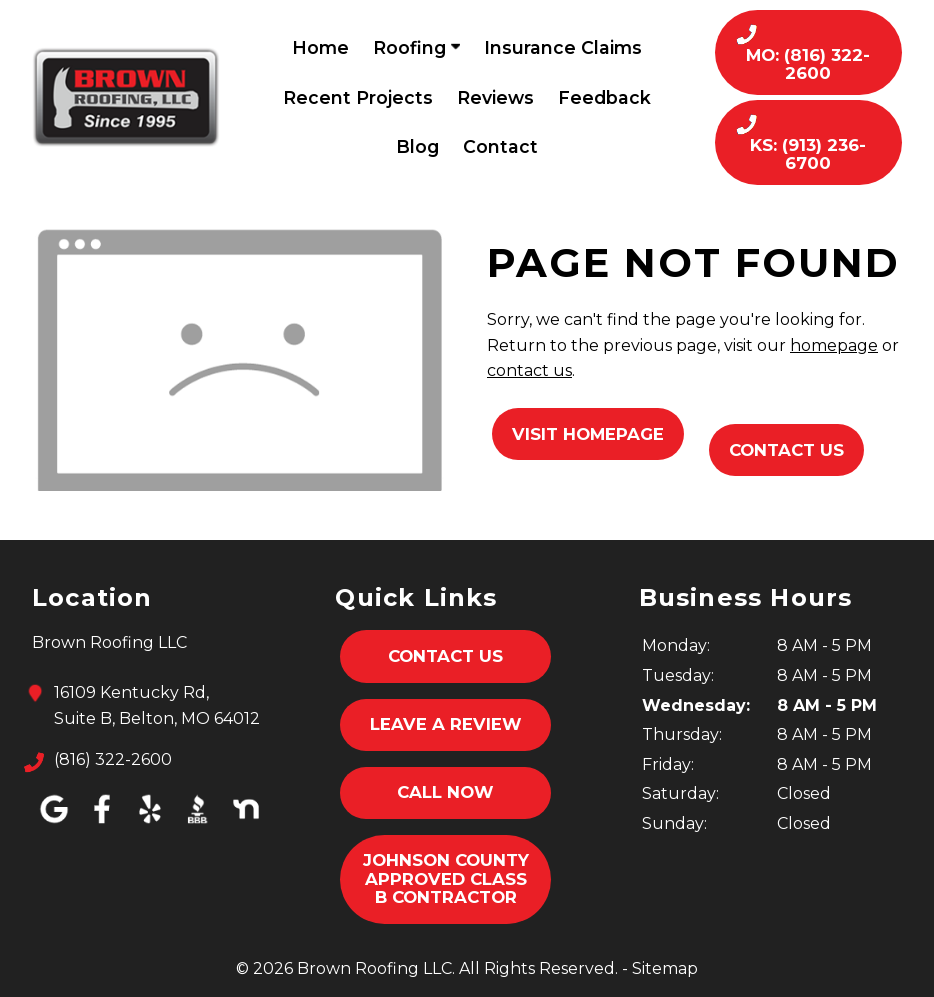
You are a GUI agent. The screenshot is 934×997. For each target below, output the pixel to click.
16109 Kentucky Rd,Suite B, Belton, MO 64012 (157, 704)
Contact (500, 146)
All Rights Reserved (537, 968)
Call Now (445, 792)
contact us (529, 370)
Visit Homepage (588, 434)
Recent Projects (358, 97)
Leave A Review (446, 724)
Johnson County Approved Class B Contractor (446, 878)
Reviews (495, 97)
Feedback (604, 97)
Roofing (416, 47)
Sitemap (665, 968)
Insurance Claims (563, 47)
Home (320, 47)
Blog (417, 146)
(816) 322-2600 (113, 760)
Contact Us (786, 450)
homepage (834, 345)
